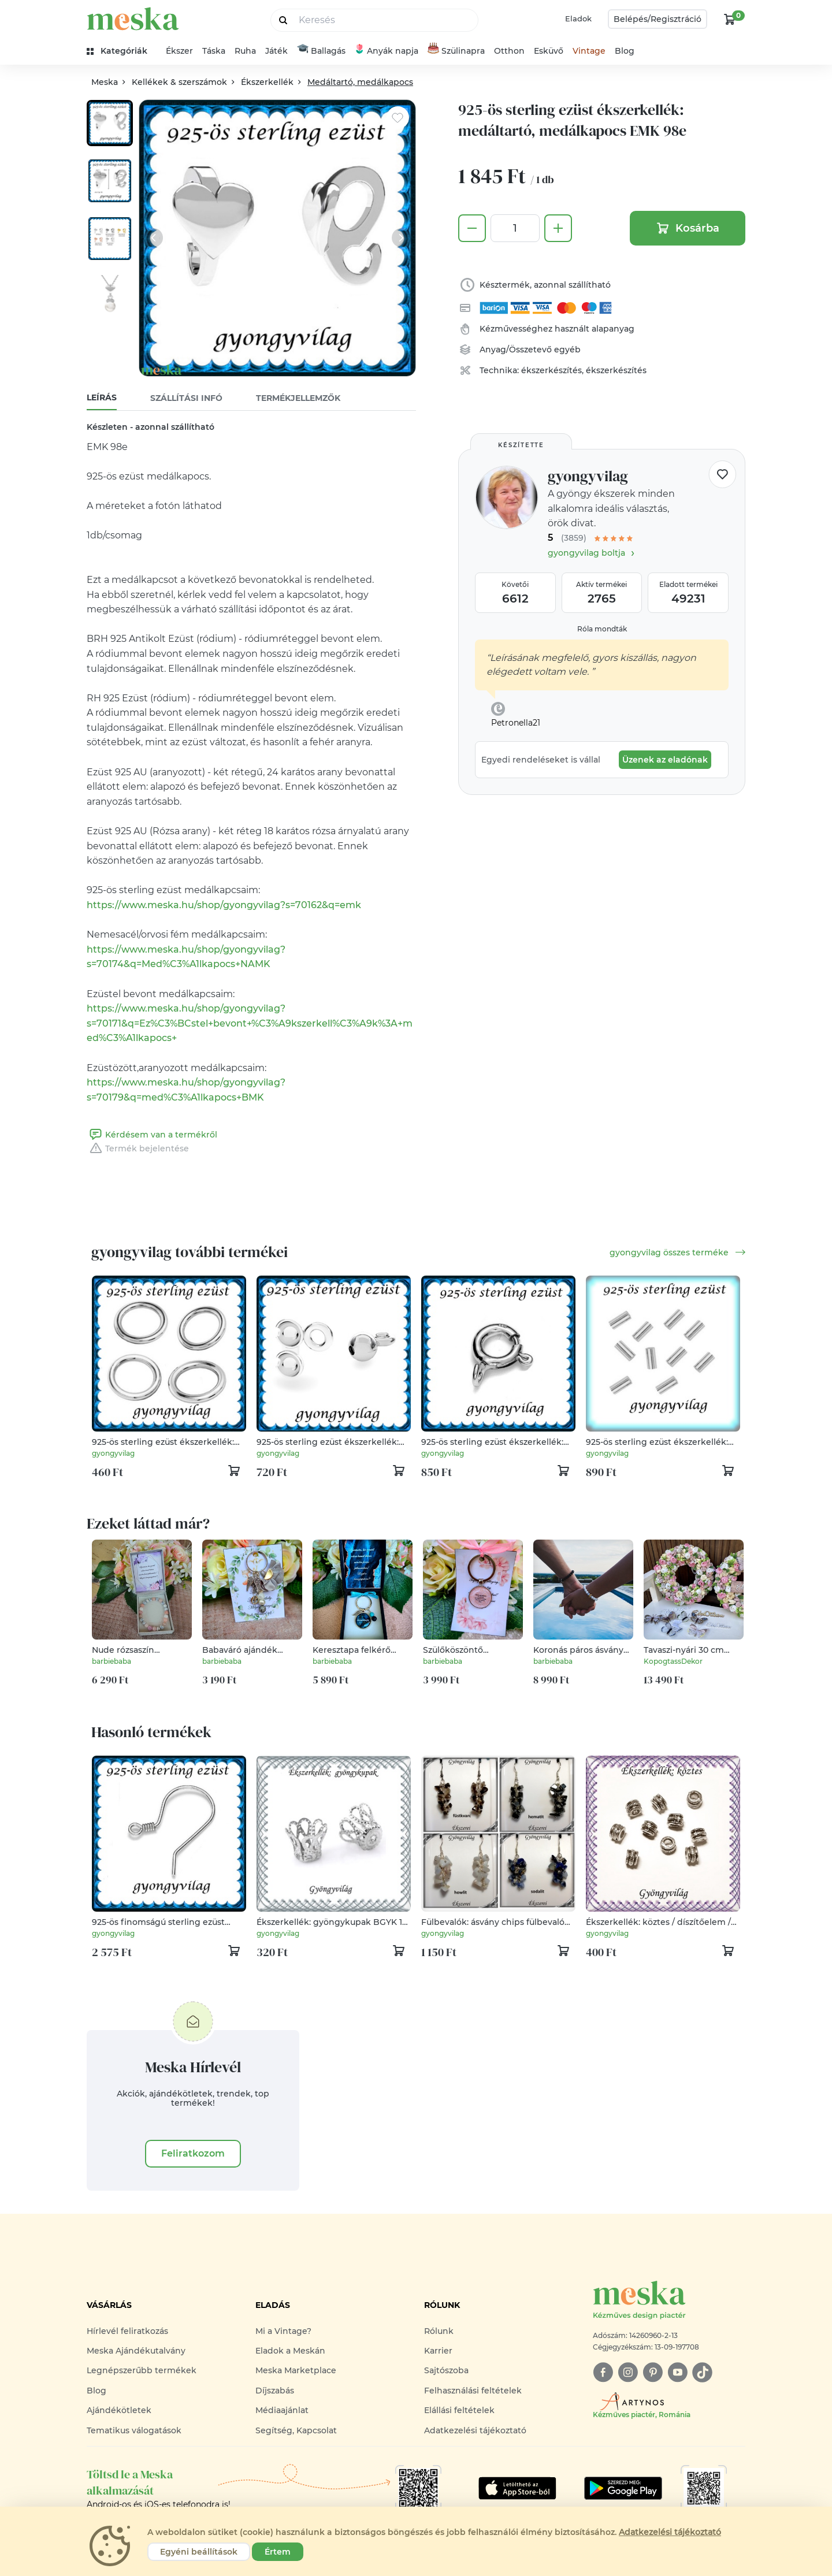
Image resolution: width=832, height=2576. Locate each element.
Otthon (509, 51)
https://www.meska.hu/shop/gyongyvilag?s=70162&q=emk (224, 904)
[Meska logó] (669, 2301)
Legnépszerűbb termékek (141, 2370)
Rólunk (439, 2331)
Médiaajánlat (282, 2410)
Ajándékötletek (119, 2410)
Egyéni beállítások (198, 2552)
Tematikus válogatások (134, 2430)
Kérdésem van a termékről (152, 1135)
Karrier (438, 2350)
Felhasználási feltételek (473, 2390)
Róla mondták (602, 629)
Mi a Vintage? (283, 2331)
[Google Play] (517, 2488)
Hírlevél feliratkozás (127, 2331)
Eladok (578, 18)
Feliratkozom (193, 2153)
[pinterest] (652, 2372)
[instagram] (628, 2372)
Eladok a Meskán (290, 2350)
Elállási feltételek (459, 2410)
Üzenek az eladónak (665, 759)
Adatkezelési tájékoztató (475, 2430)
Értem (278, 2552)
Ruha (245, 51)
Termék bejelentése (138, 1148)
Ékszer (179, 51)
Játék (276, 51)
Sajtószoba (446, 2370)
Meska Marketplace (295, 2370)
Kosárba (687, 228)
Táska (213, 51)
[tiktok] (702, 2372)
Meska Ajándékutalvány (136, 2350)
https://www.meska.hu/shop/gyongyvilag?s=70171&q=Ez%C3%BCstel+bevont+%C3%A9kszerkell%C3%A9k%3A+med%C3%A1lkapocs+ (250, 1023)
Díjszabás (274, 2390)
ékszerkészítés (551, 370)
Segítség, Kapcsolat (296, 2430)
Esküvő (548, 51)
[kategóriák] (122, 51)
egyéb (567, 349)
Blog (624, 51)
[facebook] (603, 2372)
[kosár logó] (730, 19)
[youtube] (677, 2372)
